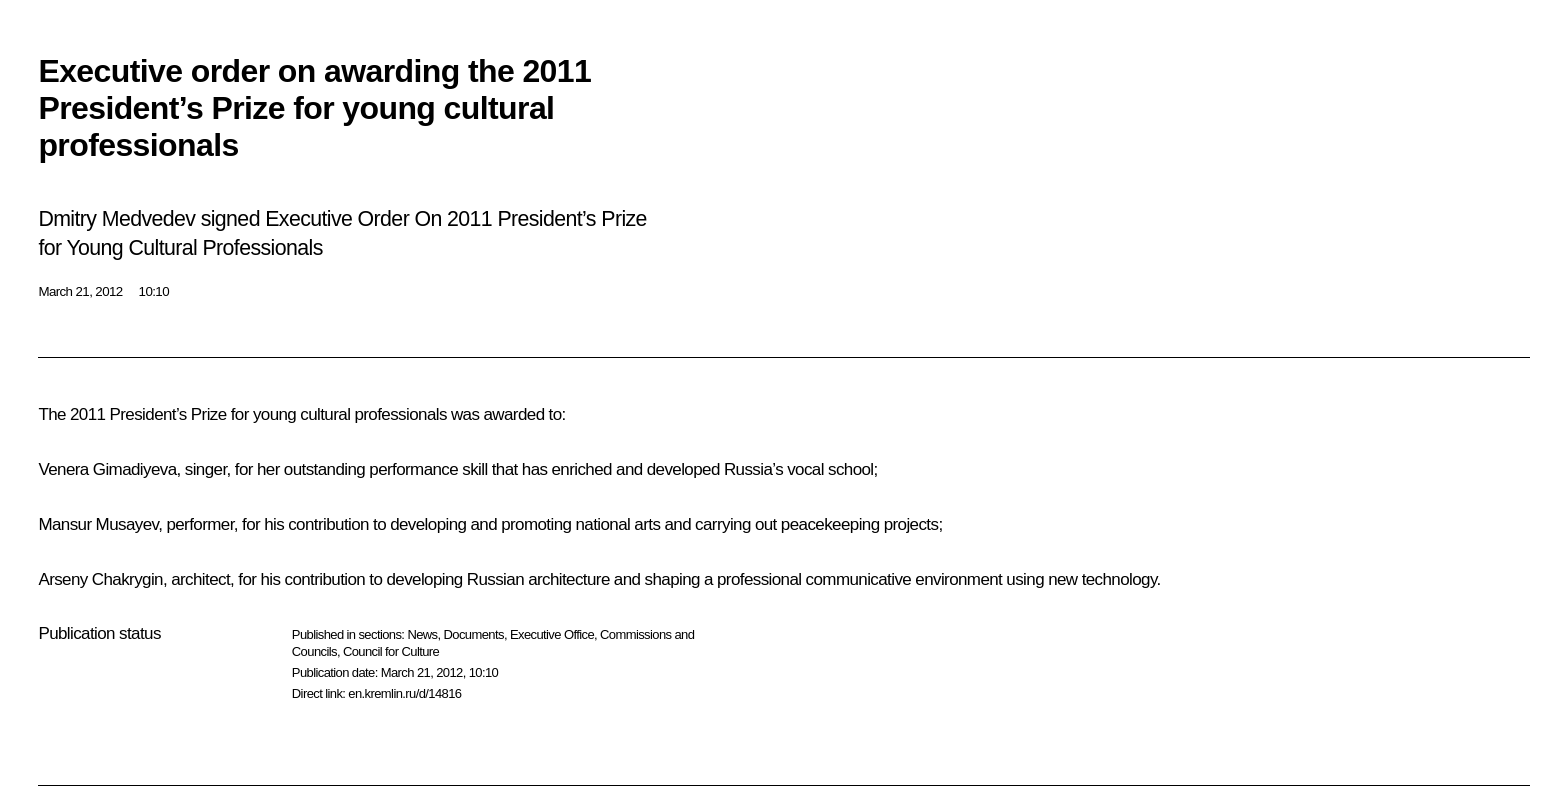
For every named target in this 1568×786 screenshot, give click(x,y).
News (422, 634)
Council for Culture (391, 651)
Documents (474, 634)
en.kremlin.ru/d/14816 (404, 693)
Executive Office (552, 634)
